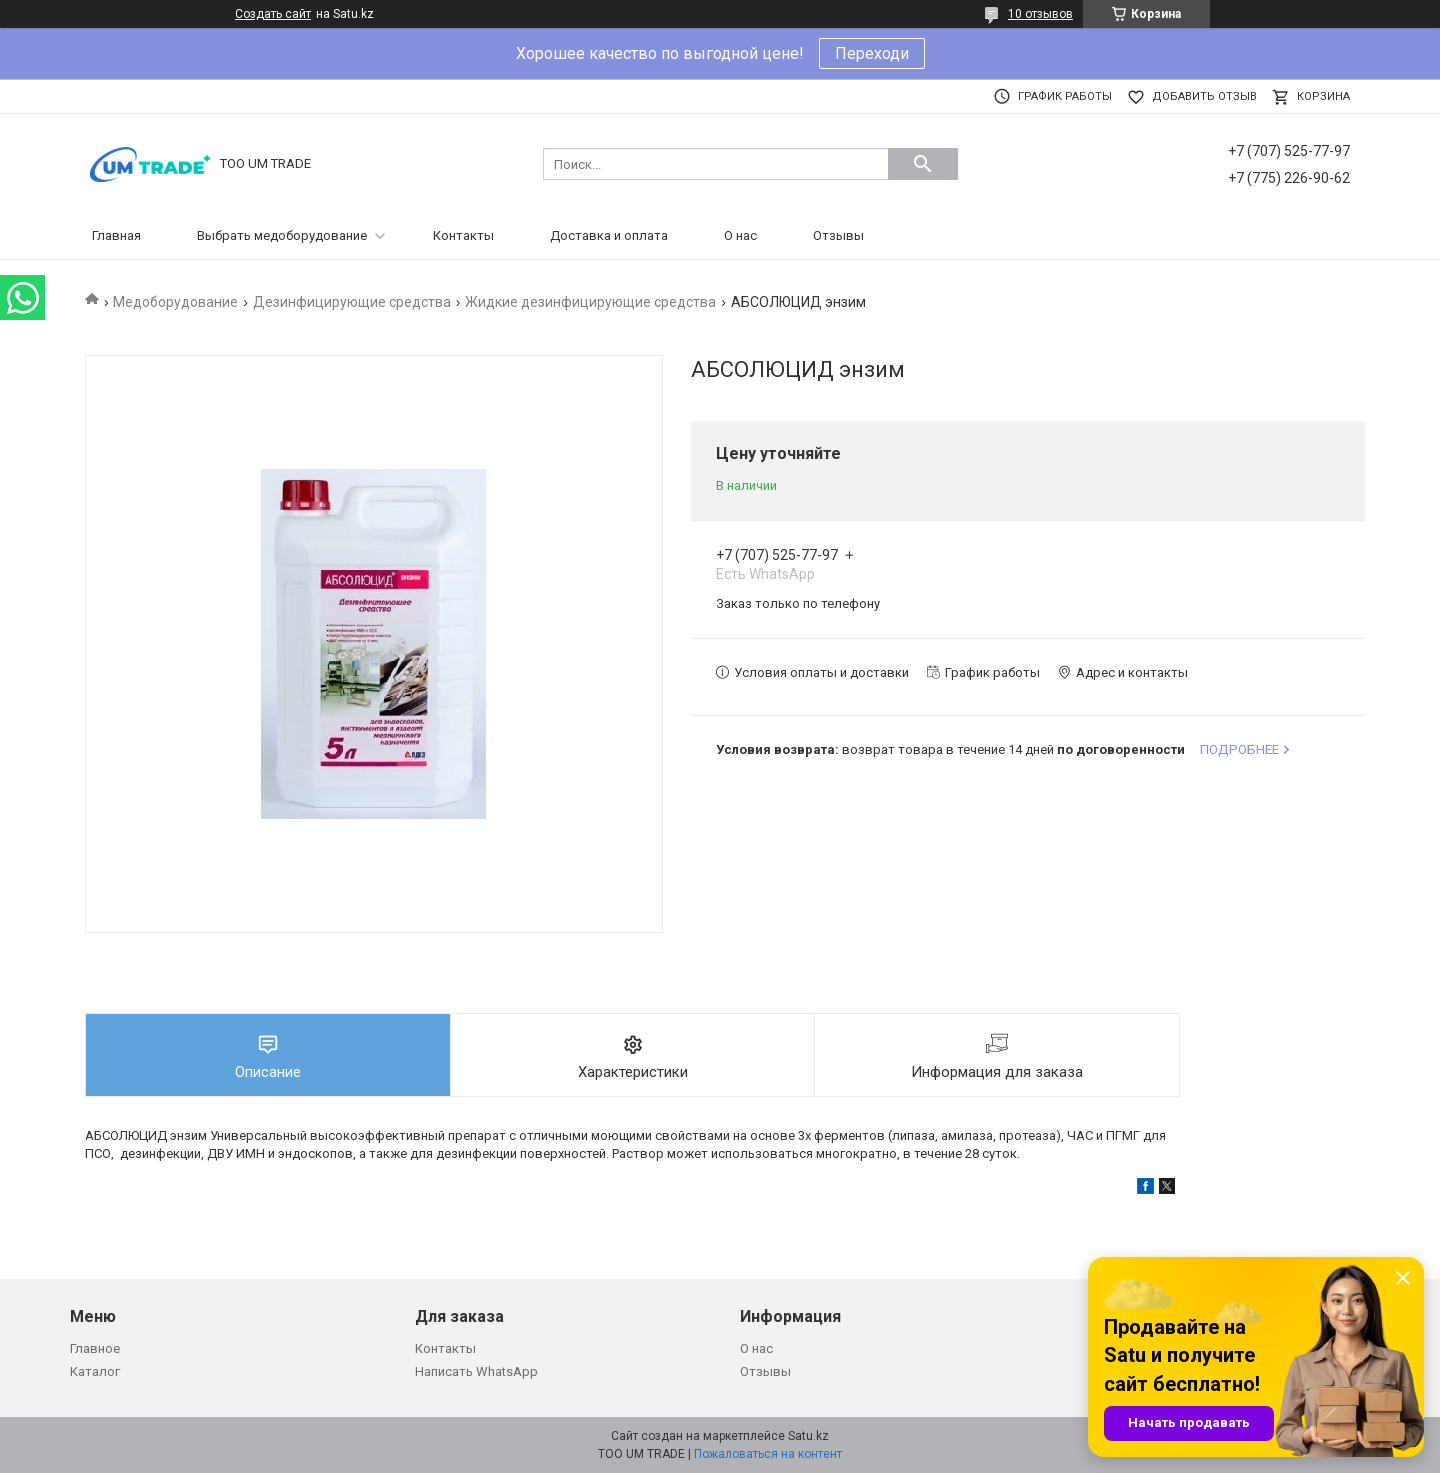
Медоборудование (175, 302)
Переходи (872, 53)
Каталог (95, 1371)
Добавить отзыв (1204, 96)
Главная (116, 235)
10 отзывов (1040, 14)
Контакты (463, 235)
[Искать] (923, 164)
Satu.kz (808, 1436)
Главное (95, 1348)
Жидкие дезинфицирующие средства (590, 302)
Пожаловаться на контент (768, 1454)
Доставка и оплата (609, 235)
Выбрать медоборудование (282, 235)
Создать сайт (273, 14)
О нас (740, 235)
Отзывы (838, 235)
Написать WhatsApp (476, 1371)
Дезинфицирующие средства (352, 302)
